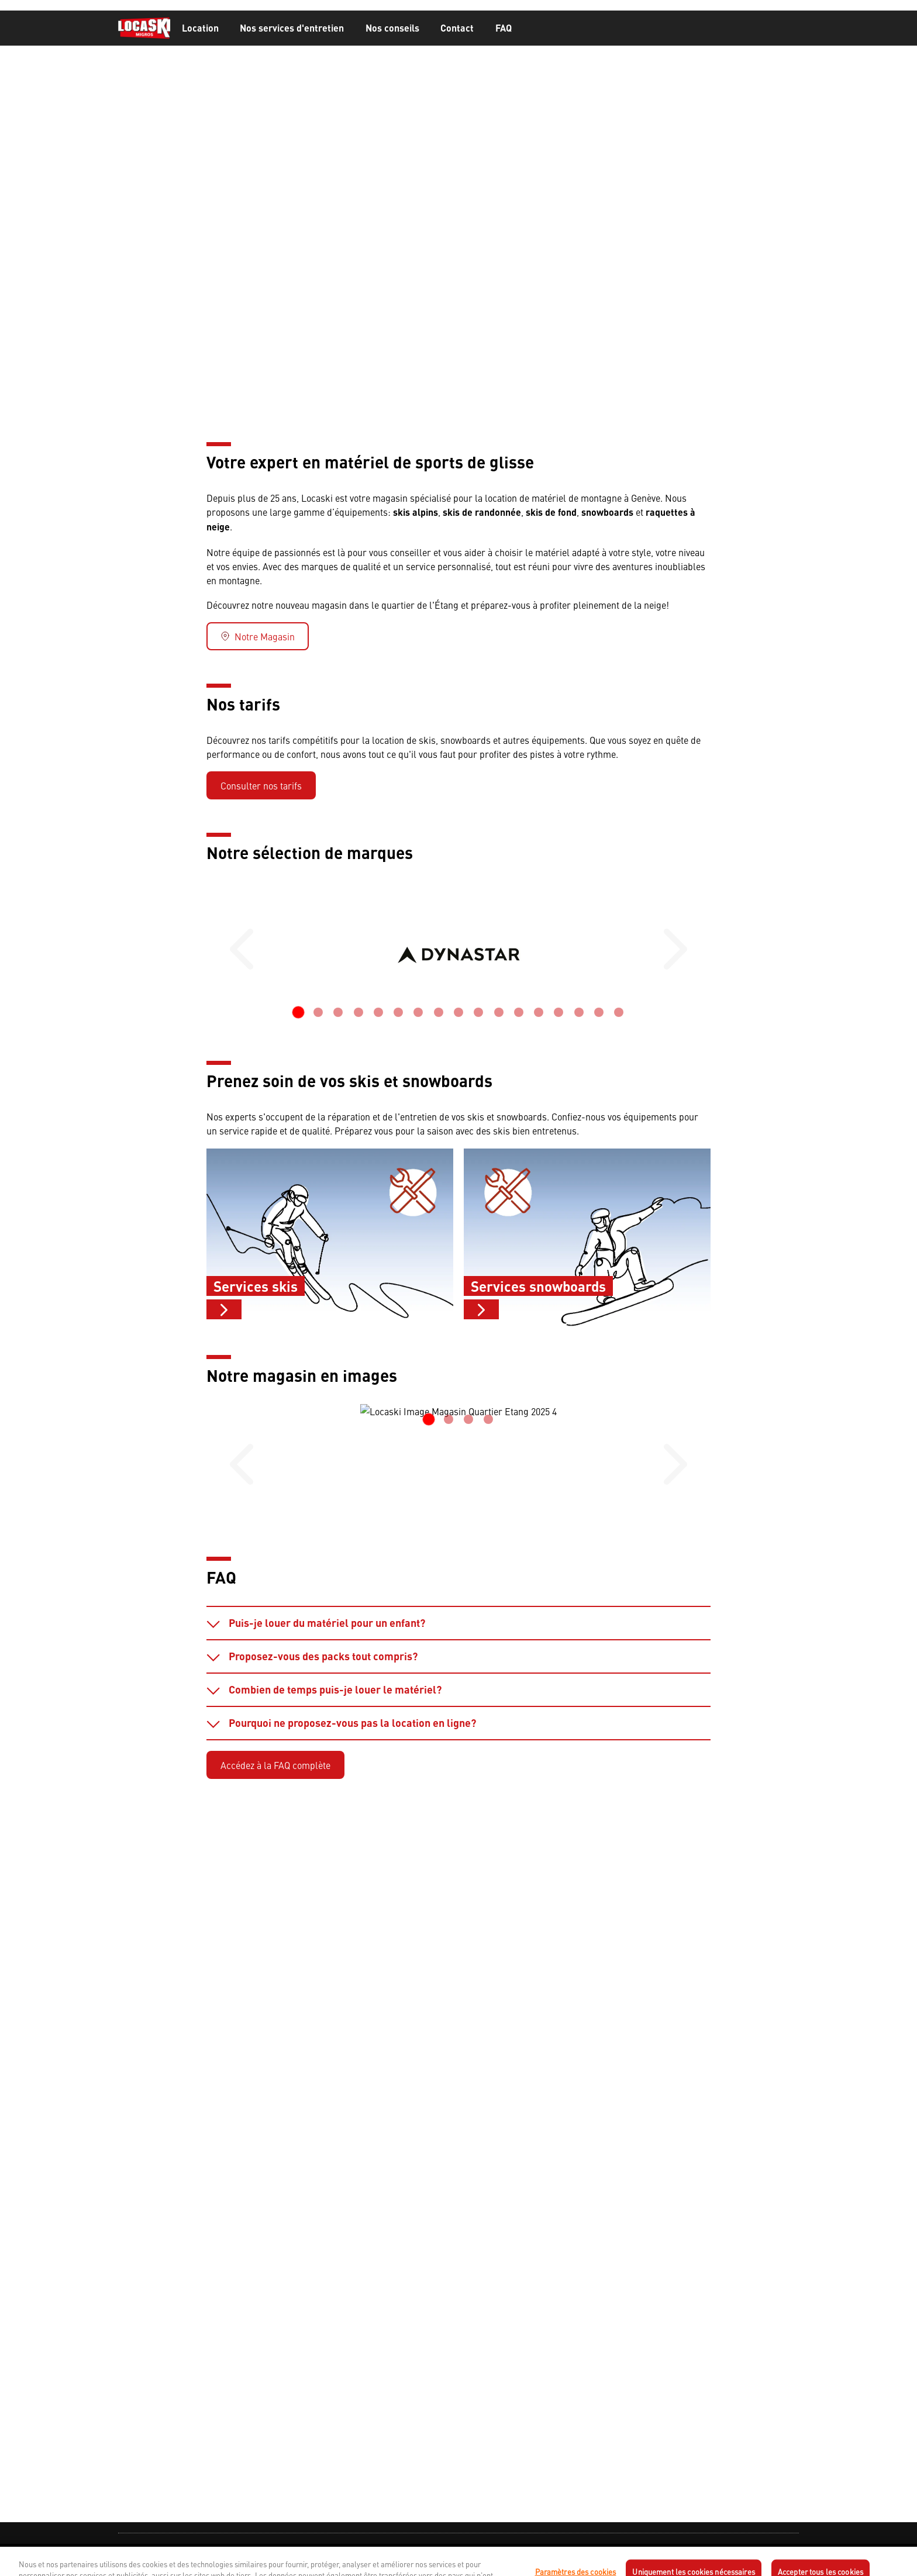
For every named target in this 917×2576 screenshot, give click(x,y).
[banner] (458, 28)
